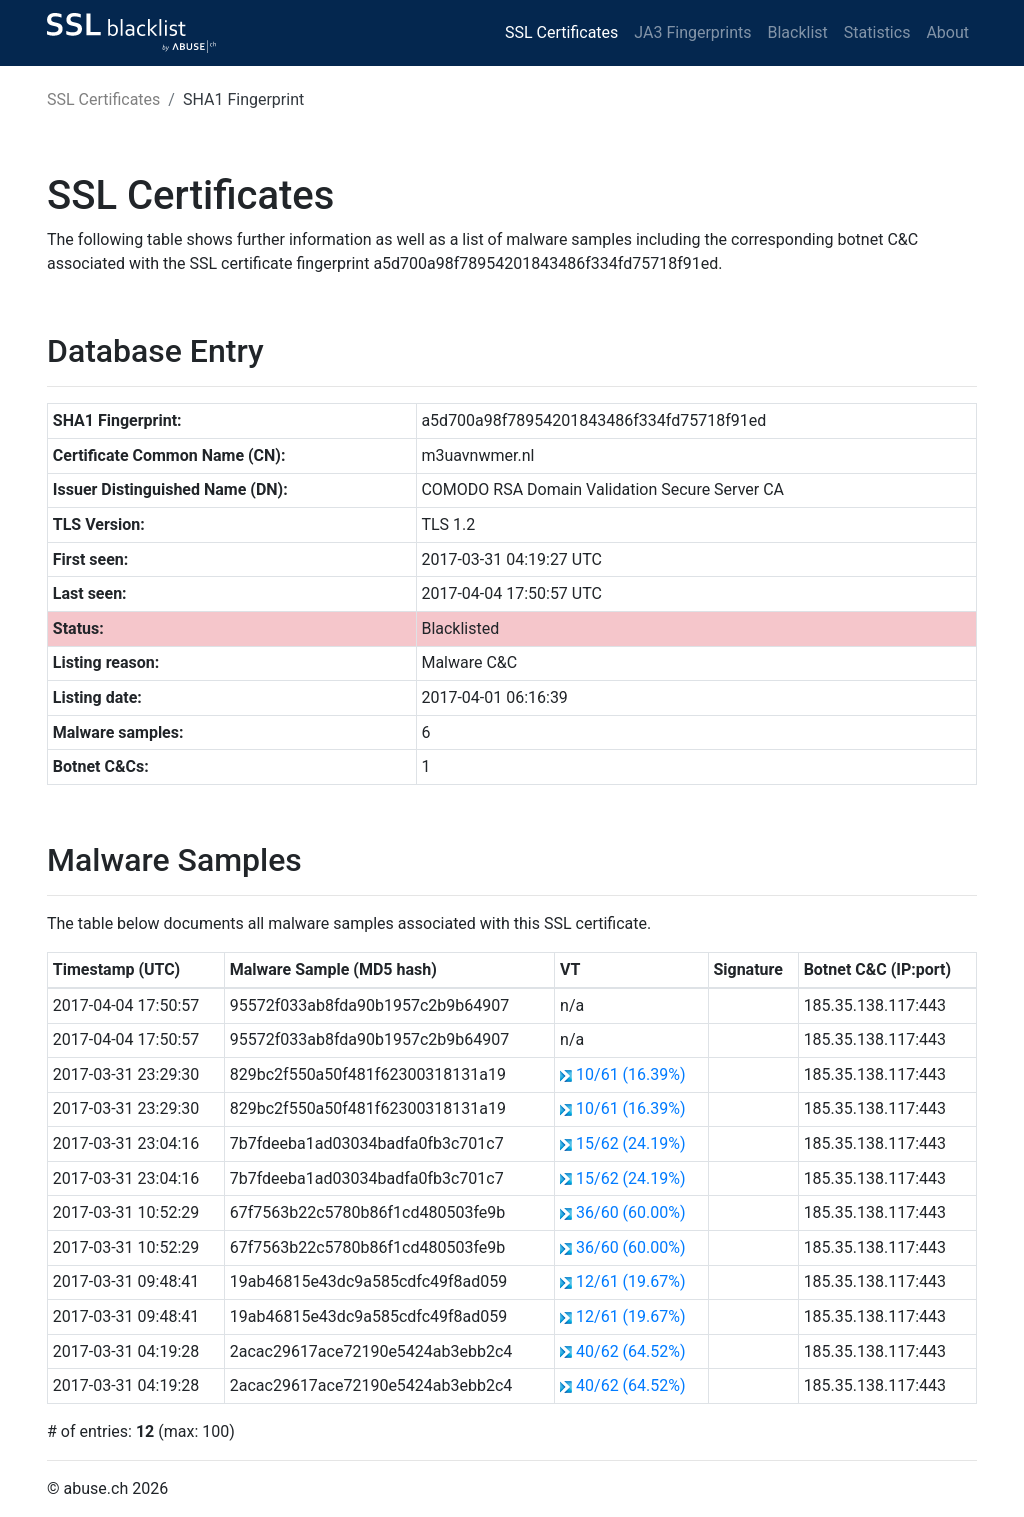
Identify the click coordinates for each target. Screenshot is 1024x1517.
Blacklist (797, 32)
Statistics (877, 32)
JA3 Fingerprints (692, 32)
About (947, 32)
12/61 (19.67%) (631, 1281)
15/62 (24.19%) (631, 1143)
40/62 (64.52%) (631, 1351)
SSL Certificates (561, 32)
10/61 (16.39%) (631, 1074)
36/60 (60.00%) (631, 1212)
